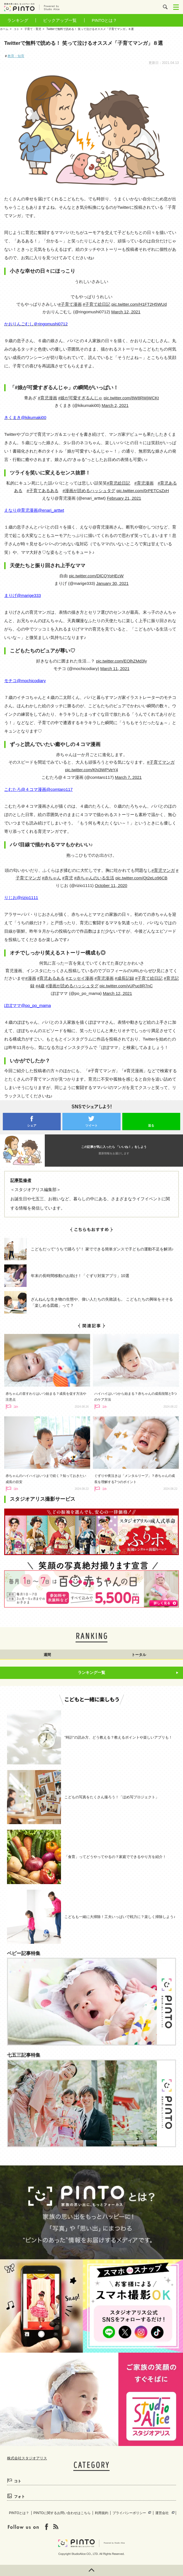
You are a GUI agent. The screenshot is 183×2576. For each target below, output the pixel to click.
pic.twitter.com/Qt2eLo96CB (141, 877)
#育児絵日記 (118, 483)
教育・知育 (16, 56)
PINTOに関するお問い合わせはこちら (62, 2513)
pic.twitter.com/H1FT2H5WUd (139, 304)
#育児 (67, 877)
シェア (31, 1125)
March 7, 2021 (128, 777)
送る (151, 1125)
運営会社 (162, 2513)
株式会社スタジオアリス (27, 2458)
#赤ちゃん (51, 877)
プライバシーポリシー (129, 2513)
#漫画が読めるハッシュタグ (89, 490)
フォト (19, 2496)
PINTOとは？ (104, 20)
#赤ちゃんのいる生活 (94, 877)
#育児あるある (51, 978)
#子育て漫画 (69, 304)
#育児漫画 (47, 397)
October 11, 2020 (111, 885)
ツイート (91, 1125)
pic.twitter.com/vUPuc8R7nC (126, 985)
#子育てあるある (42, 490)
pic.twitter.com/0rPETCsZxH (142, 490)
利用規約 (101, 2513)
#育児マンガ (163, 870)
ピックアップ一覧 (60, 20)
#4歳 (40, 985)
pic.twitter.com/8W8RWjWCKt (131, 397)
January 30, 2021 (112, 583)
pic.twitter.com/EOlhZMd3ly (121, 661)
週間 (47, 1655)
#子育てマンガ (160, 762)
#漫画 (30, 978)
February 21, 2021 (124, 498)
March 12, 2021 (125, 311)
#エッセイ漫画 (79, 978)
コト (17, 2481)
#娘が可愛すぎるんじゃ (80, 397)
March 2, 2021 (115, 405)
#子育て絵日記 (96, 304)
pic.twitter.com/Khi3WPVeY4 (91, 769)
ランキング (17, 20)
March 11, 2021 (114, 668)
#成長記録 (124, 978)
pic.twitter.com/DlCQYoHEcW (96, 575)
